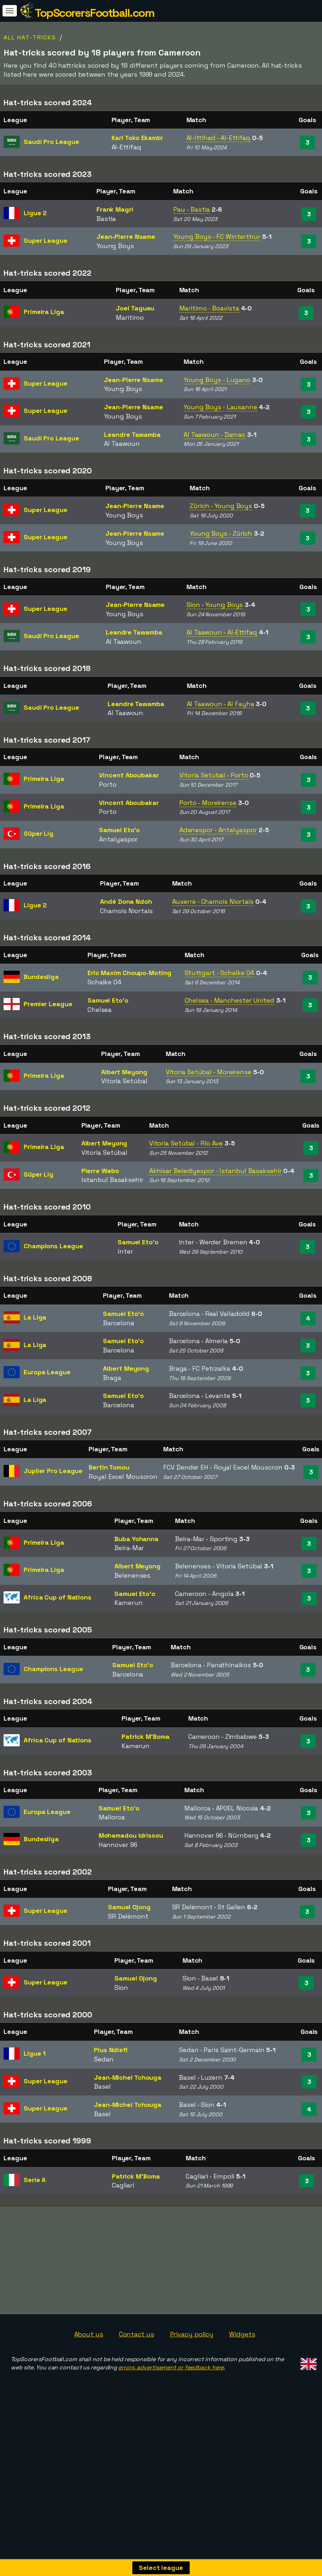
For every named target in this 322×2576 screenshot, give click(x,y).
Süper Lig (38, 833)
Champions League (53, 1246)
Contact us (136, 2350)
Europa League (47, 1372)
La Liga (35, 1317)
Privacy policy (192, 2350)
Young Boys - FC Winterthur (216, 236)
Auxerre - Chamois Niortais (213, 901)
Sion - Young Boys (214, 604)
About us (88, 2350)
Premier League (48, 1004)
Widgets (242, 2350)
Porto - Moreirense (207, 803)
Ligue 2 (35, 213)
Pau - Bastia (191, 209)
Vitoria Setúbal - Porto (213, 775)
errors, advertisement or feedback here (171, 2383)
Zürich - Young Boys (221, 506)
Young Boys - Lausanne (220, 407)
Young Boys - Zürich (221, 533)
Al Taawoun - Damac (214, 434)
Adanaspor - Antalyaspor (218, 830)
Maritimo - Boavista (209, 308)
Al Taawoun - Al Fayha (220, 704)
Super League (45, 240)
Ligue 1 (35, 2053)
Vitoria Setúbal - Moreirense (208, 1072)
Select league (161, 2567)
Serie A (35, 2180)
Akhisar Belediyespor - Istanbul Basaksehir (215, 1171)
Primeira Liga (44, 312)
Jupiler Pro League (53, 1471)
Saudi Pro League (51, 142)
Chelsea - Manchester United (229, 1000)
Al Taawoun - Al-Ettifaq (221, 632)
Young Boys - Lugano (217, 380)
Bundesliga (41, 977)
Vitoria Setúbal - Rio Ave (186, 1143)
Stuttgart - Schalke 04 (220, 973)
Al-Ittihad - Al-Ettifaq (218, 138)
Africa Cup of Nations (57, 1597)
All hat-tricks (30, 37)
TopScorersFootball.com (94, 13)
